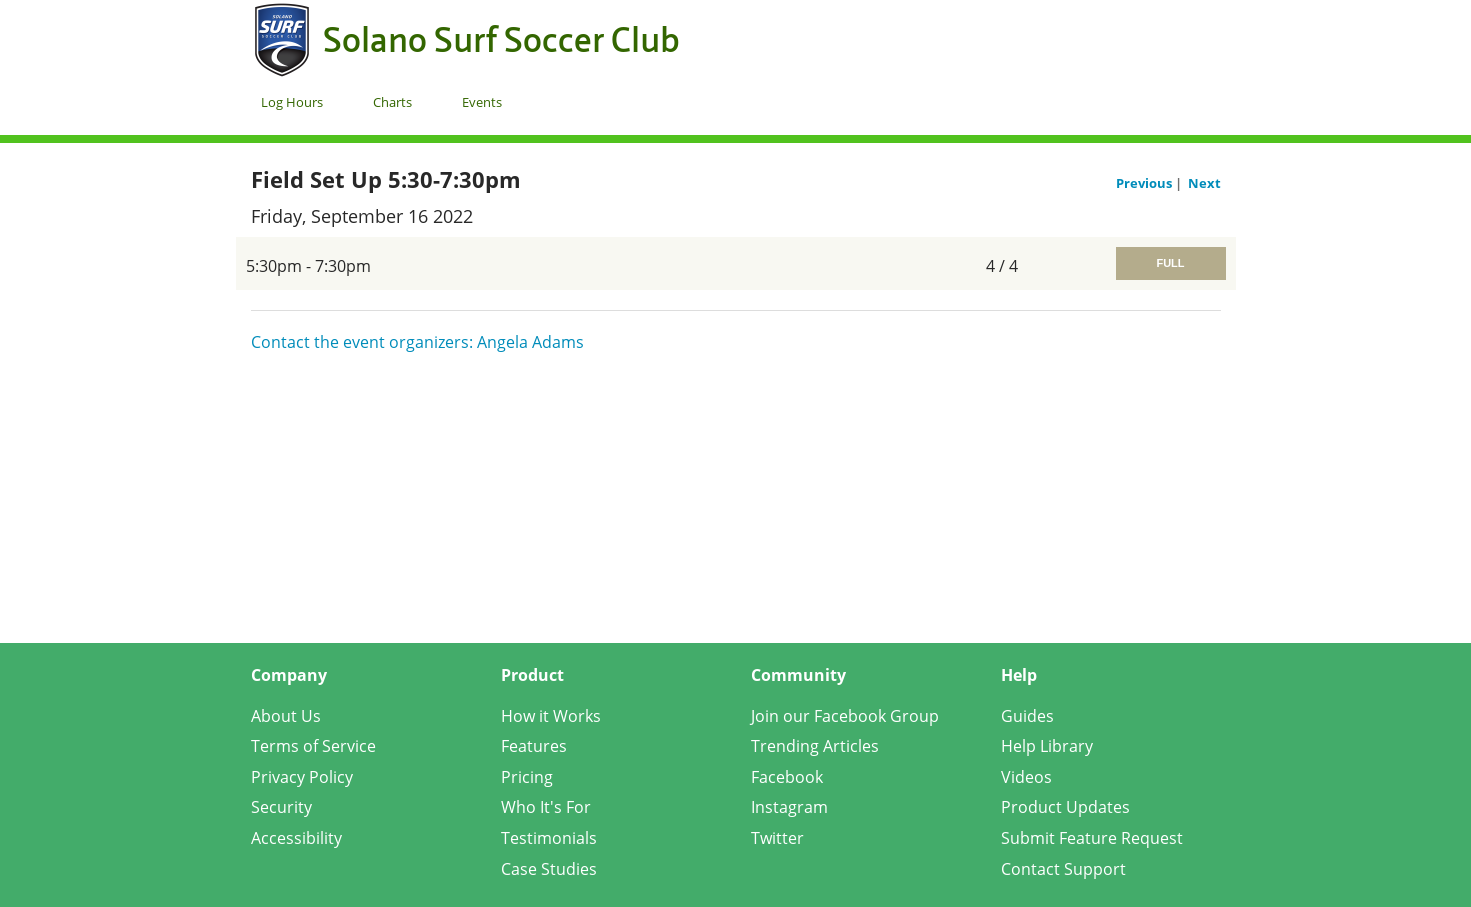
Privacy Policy (302, 777)
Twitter (777, 838)
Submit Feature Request (1092, 838)
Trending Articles (815, 746)
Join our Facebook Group (845, 716)
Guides (1027, 716)
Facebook (787, 777)
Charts (392, 102)
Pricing (527, 777)
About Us (286, 716)
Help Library (1047, 746)
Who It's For (546, 807)
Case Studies (549, 869)
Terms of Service (313, 746)
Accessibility (296, 838)
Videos (1026, 777)
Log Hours (292, 102)
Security (281, 807)
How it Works (551, 716)
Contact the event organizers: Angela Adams (417, 342)
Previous (1145, 183)
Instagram (789, 807)
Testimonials (549, 838)
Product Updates (1065, 807)
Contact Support (1063, 869)
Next (1204, 183)
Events (482, 102)
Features (534, 746)
